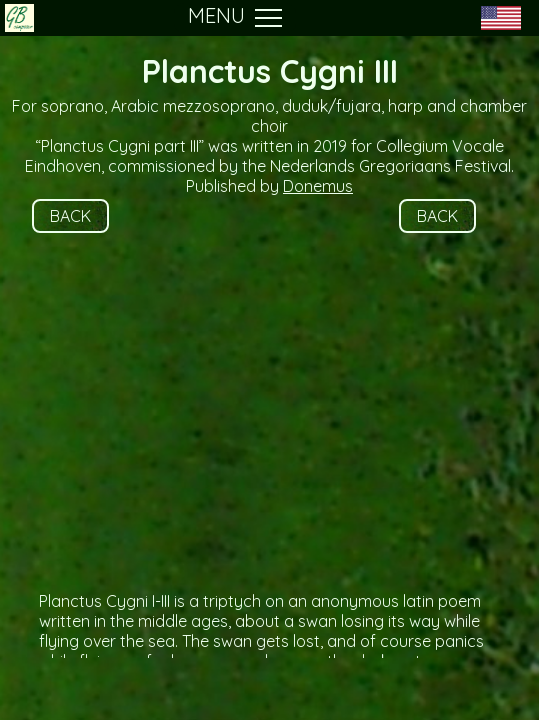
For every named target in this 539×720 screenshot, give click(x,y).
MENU (235, 18)
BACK (70, 216)
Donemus (318, 186)
